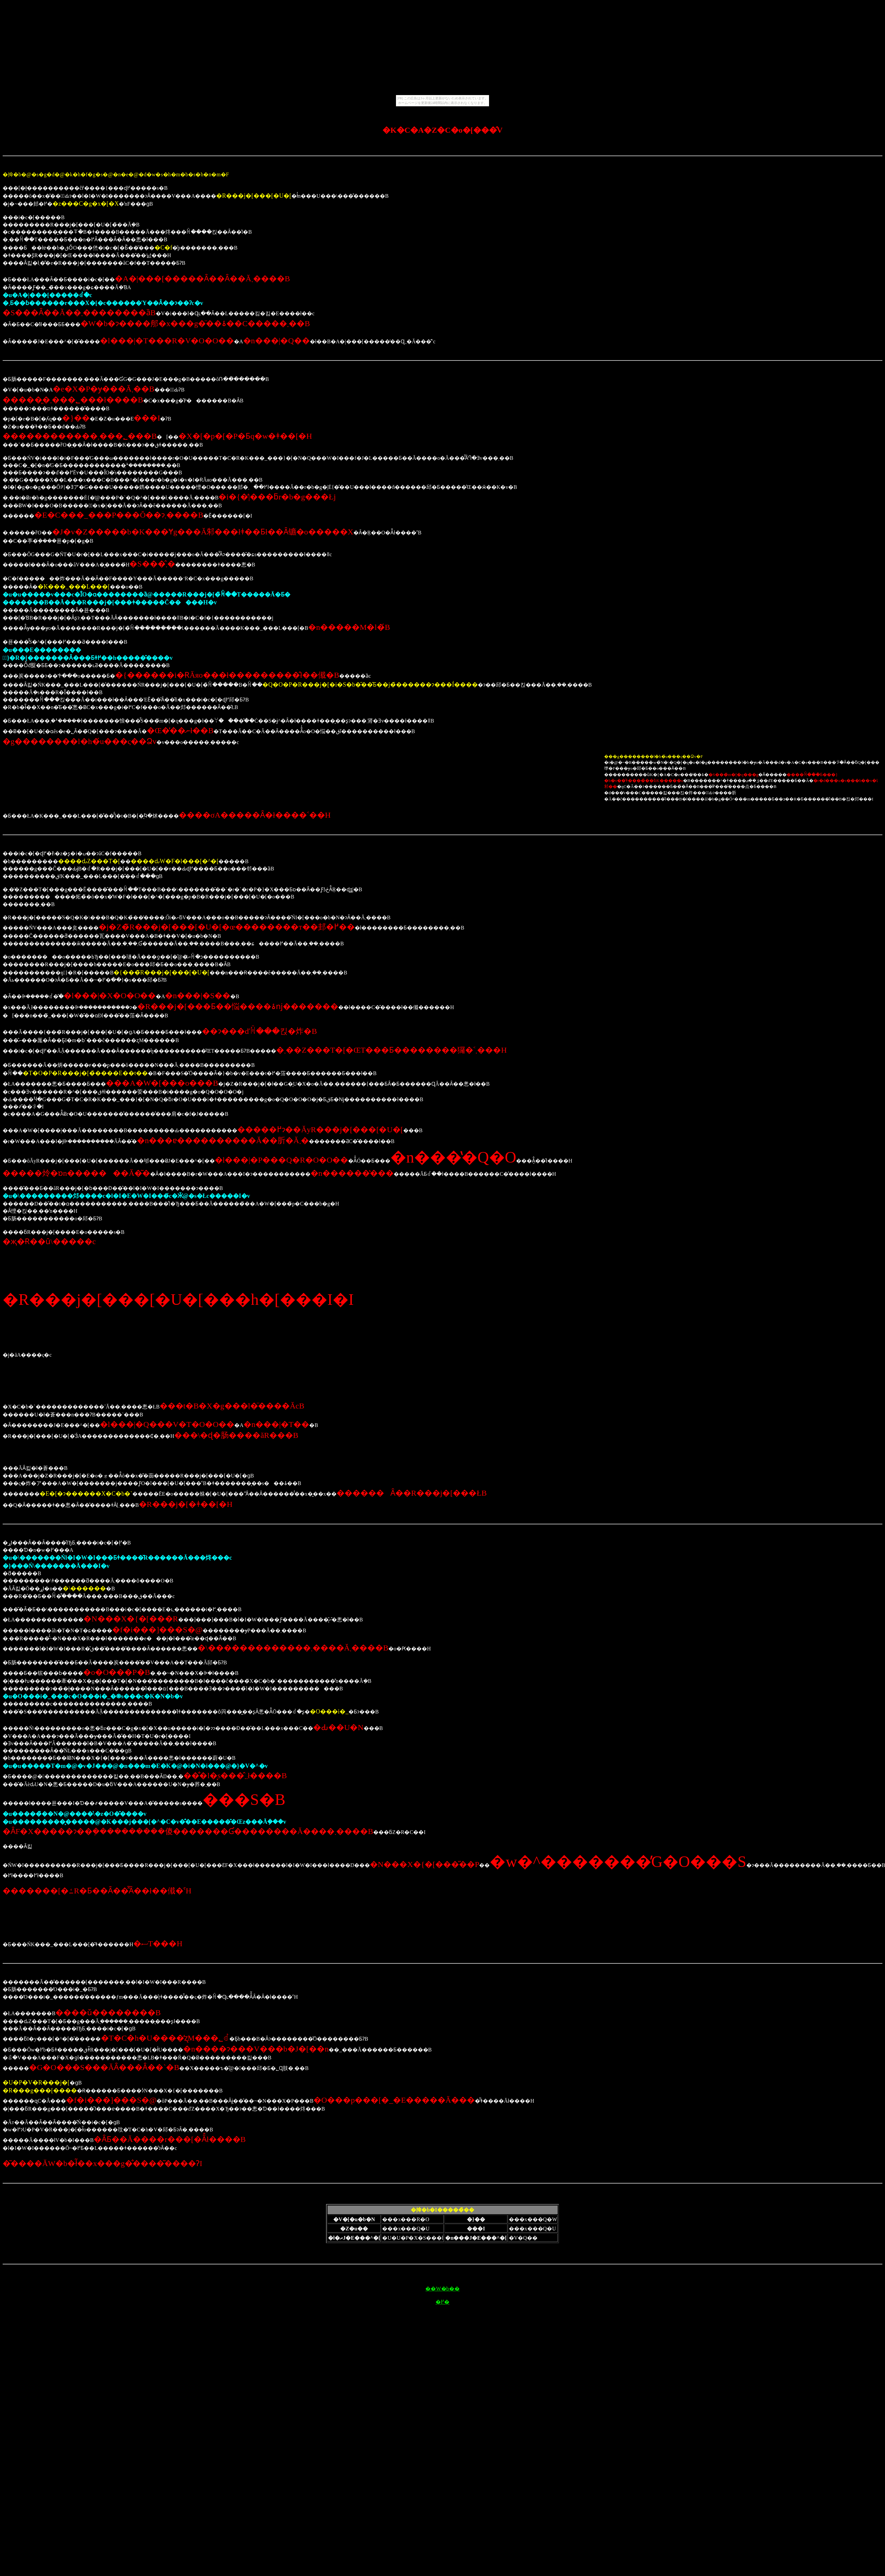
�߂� (442, 2302)
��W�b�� (442, 2288)
